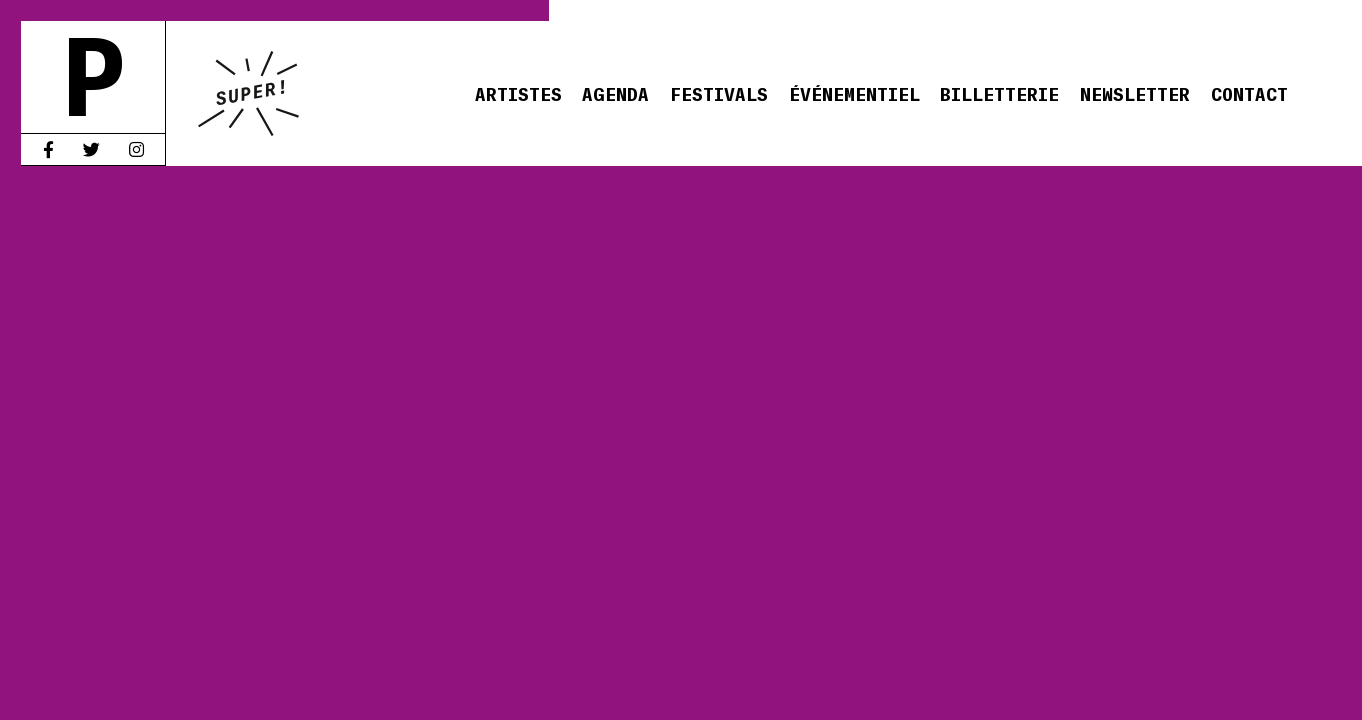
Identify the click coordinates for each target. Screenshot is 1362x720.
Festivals (719, 93)
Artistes (518, 93)
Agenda (615, 93)
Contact (1249, 93)
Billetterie (999, 93)
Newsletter (1135, 93)
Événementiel (854, 93)
